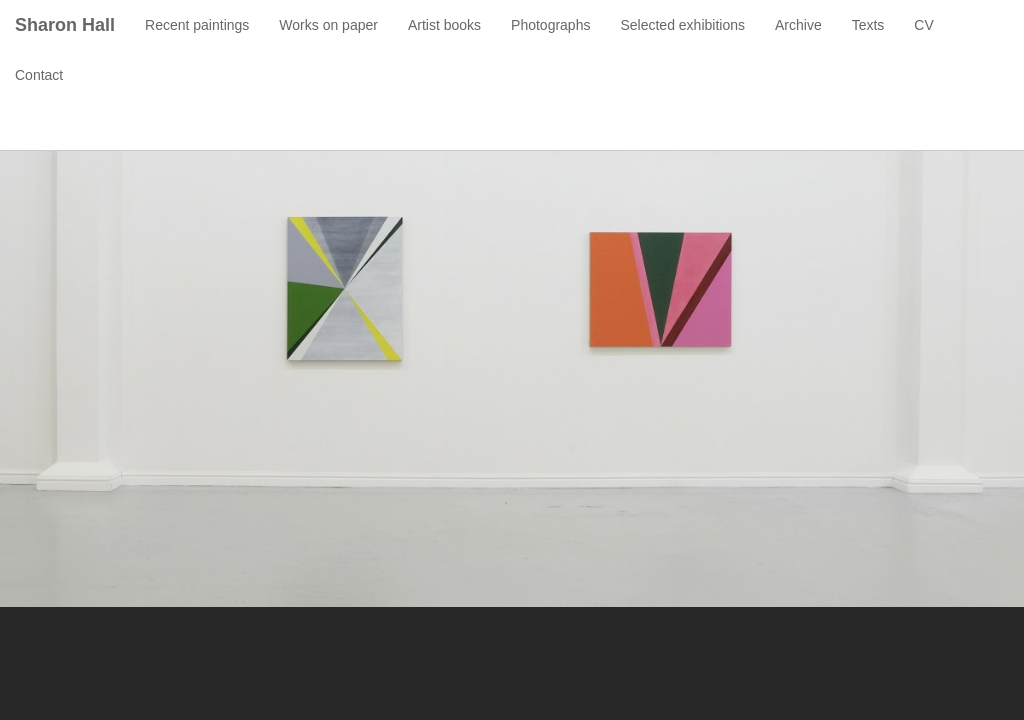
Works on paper (328, 25)
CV (923, 25)
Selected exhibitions (682, 25)
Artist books (444, 25)
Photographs (550, 25)
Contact (39, 75)
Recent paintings (197, 25)
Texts (868, 25)
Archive (798, 25)
